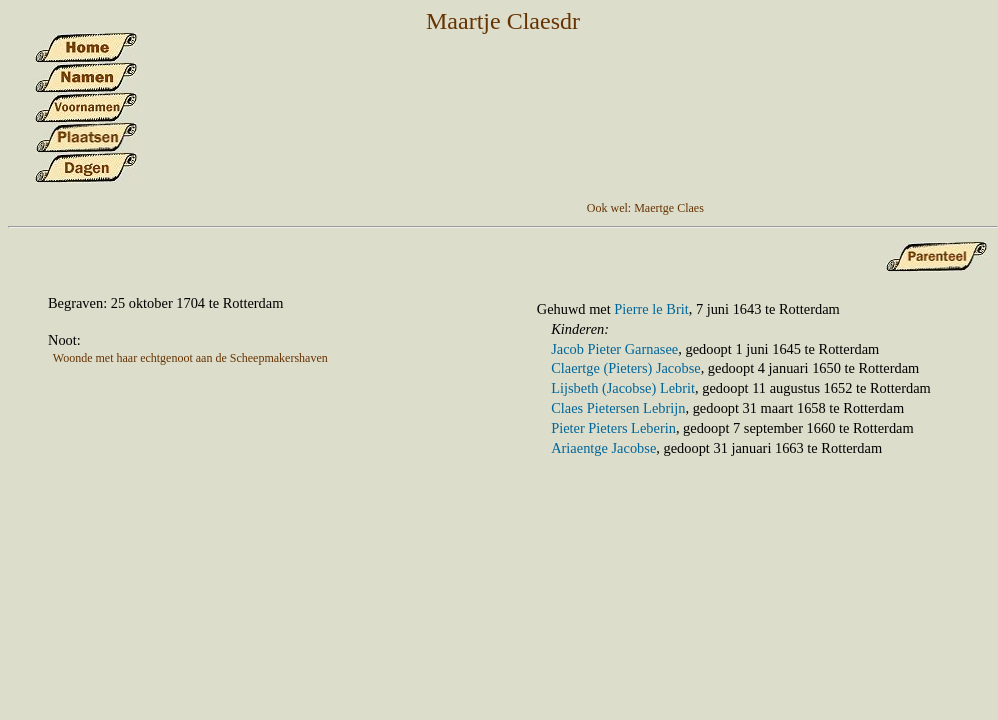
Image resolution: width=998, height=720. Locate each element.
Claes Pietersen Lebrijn (618, 408)
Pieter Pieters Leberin (613, 428)
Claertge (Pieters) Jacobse (625, 368)
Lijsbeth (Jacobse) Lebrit (623, 388)
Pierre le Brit (651, 309)
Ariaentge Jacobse (603, 448)
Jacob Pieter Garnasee (614, 349)
